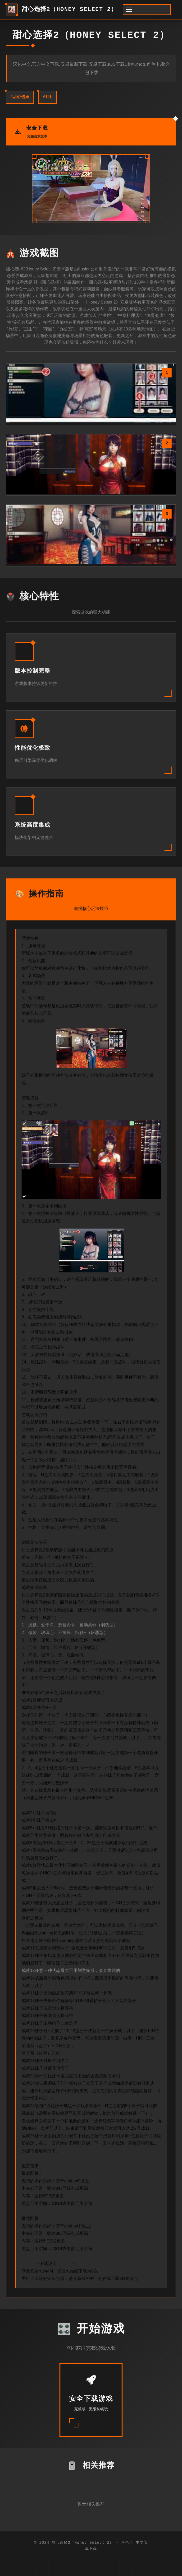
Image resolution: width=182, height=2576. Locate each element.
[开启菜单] (147, 9)
